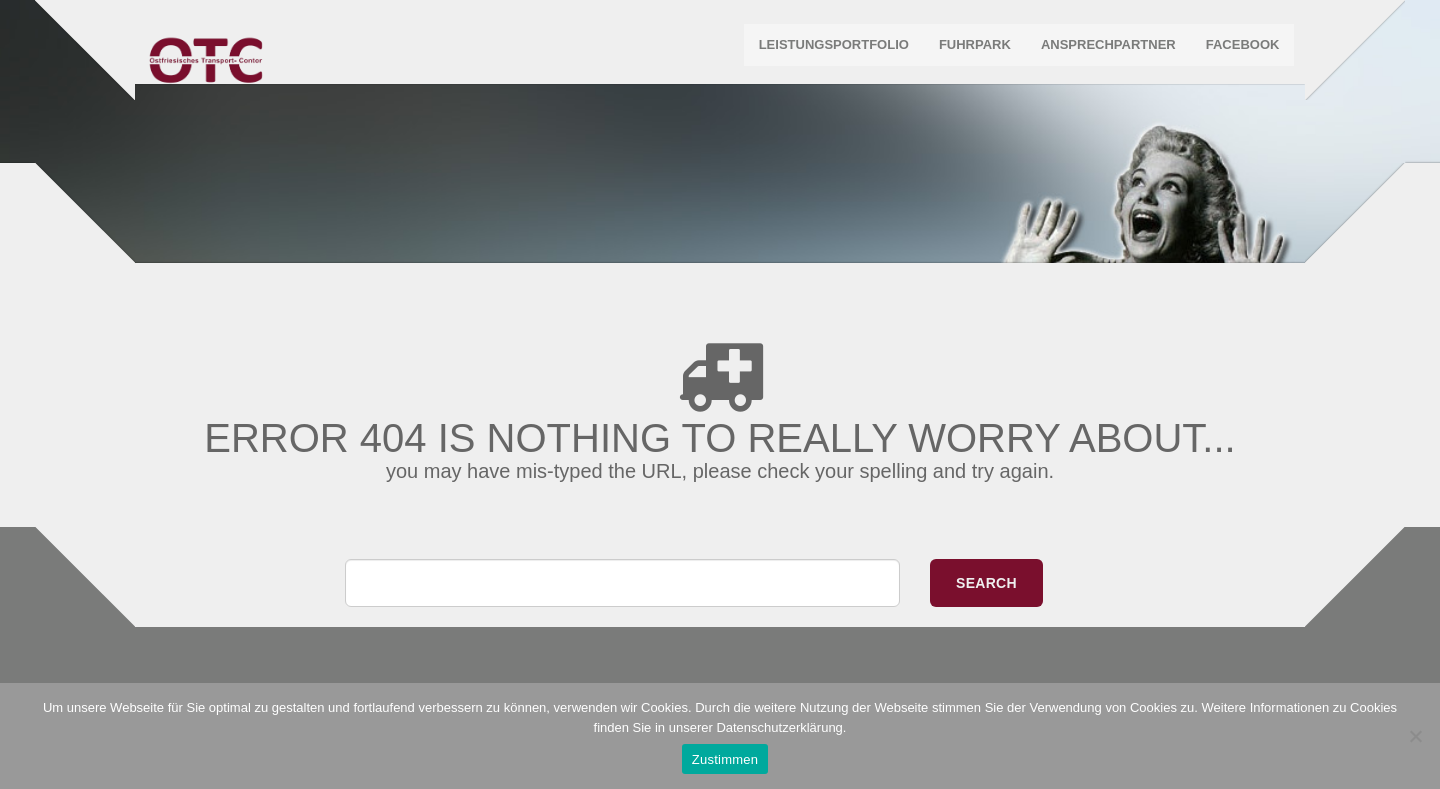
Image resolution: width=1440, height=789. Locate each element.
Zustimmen (725, 759)
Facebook (1238, 49)
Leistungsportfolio (829, 49)
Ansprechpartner (1104, 49)
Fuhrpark (971, 49)
